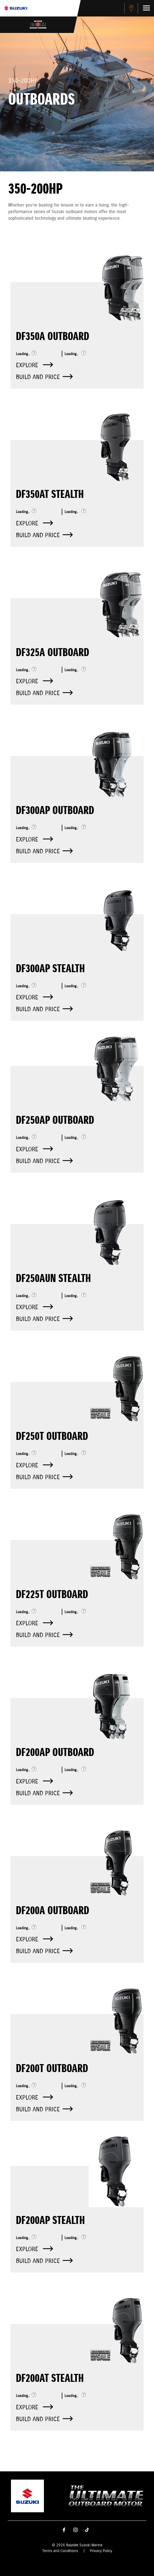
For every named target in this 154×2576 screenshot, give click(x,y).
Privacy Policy (101, 2551)
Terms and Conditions (60, 2551)
